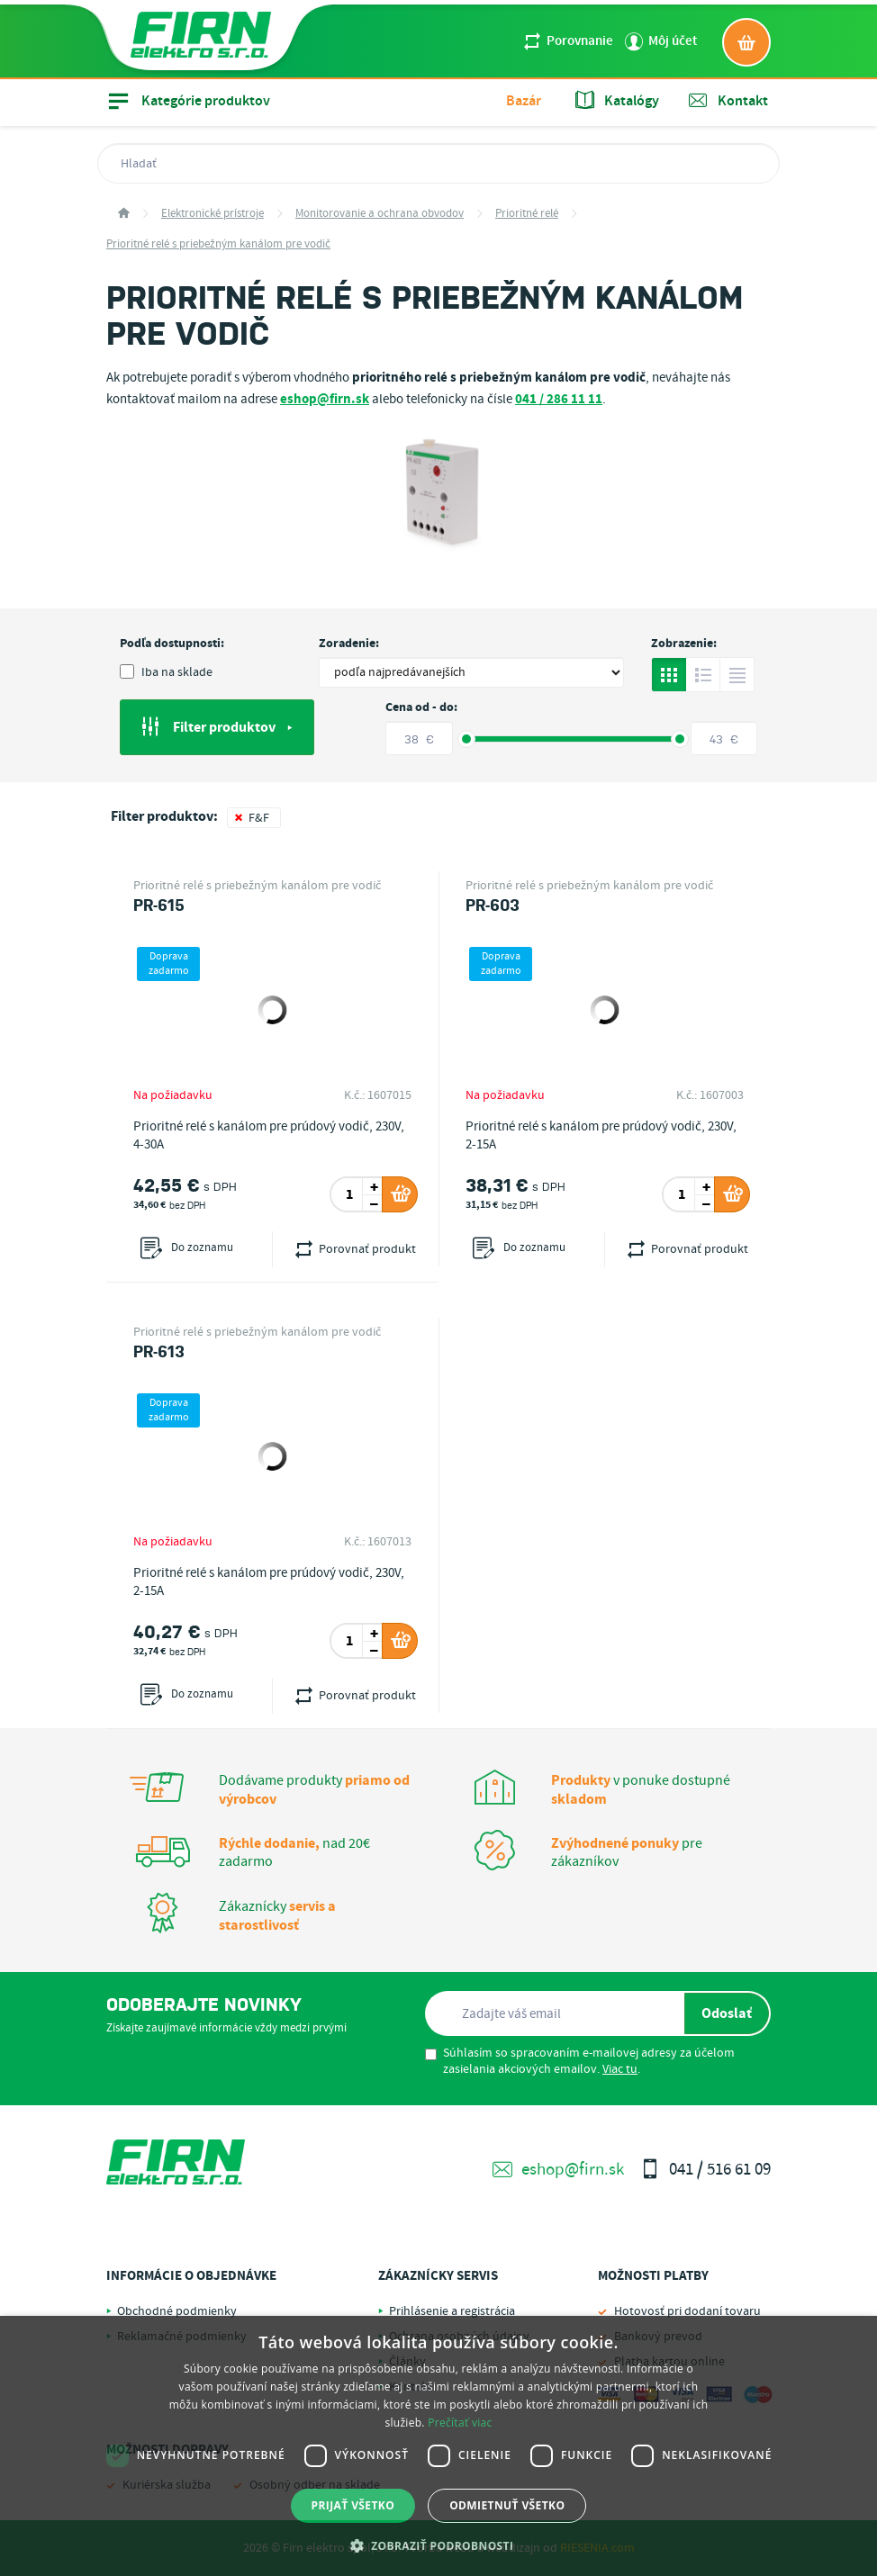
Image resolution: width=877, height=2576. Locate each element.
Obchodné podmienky (177, 2311)
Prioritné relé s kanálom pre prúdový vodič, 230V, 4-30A (268, 1136)
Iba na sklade (166, 672)
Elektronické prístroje (212, 213)
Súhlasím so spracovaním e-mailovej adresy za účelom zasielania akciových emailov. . (580, 2061)
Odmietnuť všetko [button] (507, 2505)
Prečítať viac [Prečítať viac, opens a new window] (460, 2422)
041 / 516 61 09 (705, 2169)
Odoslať (726, 2013)
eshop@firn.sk (558, 2169)
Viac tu (619, 2069)
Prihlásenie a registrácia (452, 2311)
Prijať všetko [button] (353, 2505)
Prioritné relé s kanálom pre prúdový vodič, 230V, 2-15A (601, 1136)
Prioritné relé (526, 213)
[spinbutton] (348, 1194)
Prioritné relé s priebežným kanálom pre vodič (218, 244)
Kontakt (728, 101)
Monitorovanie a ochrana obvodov (379, 213)
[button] (439, 2545)
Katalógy (617, 101)
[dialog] (438, 2446)
